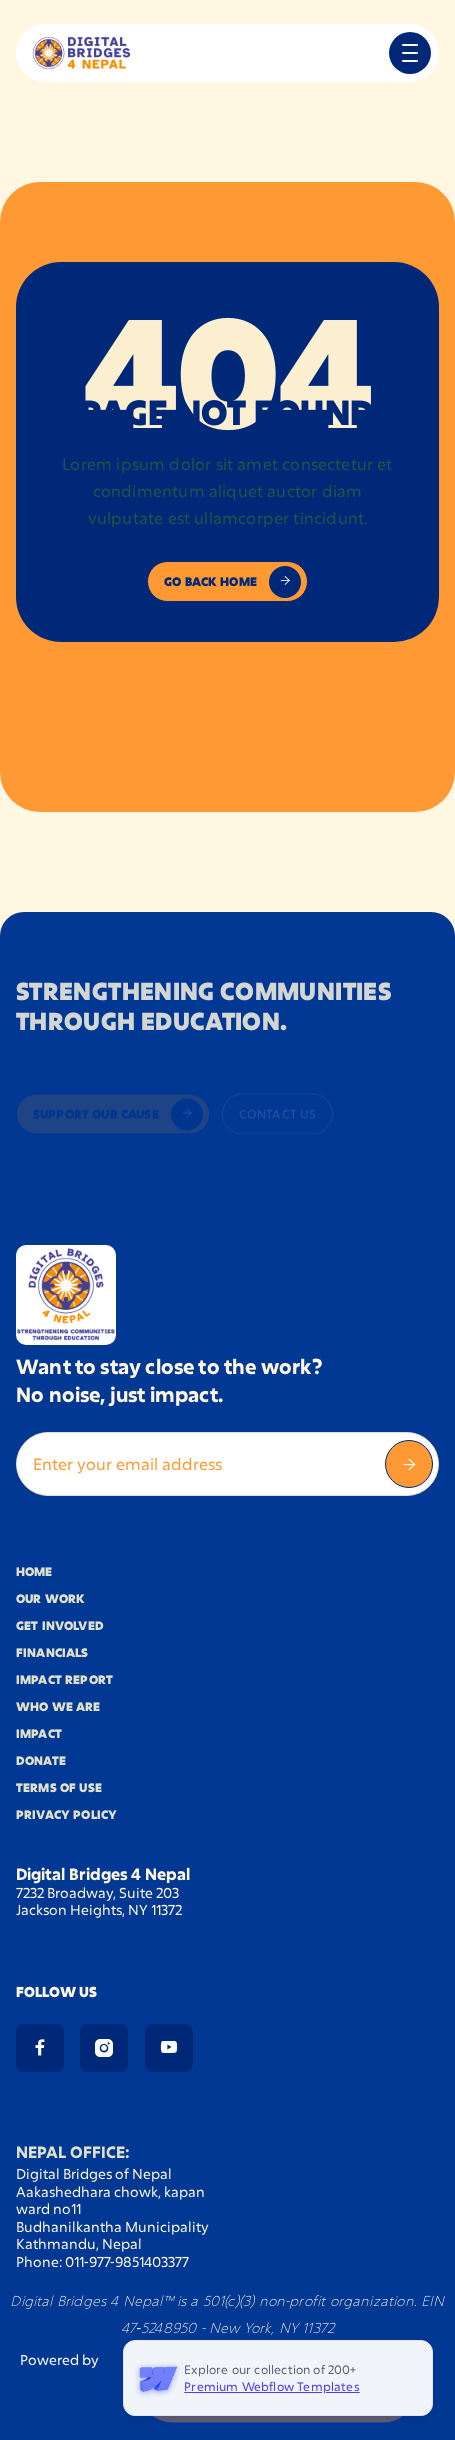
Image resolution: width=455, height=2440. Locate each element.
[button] (410, 53)
